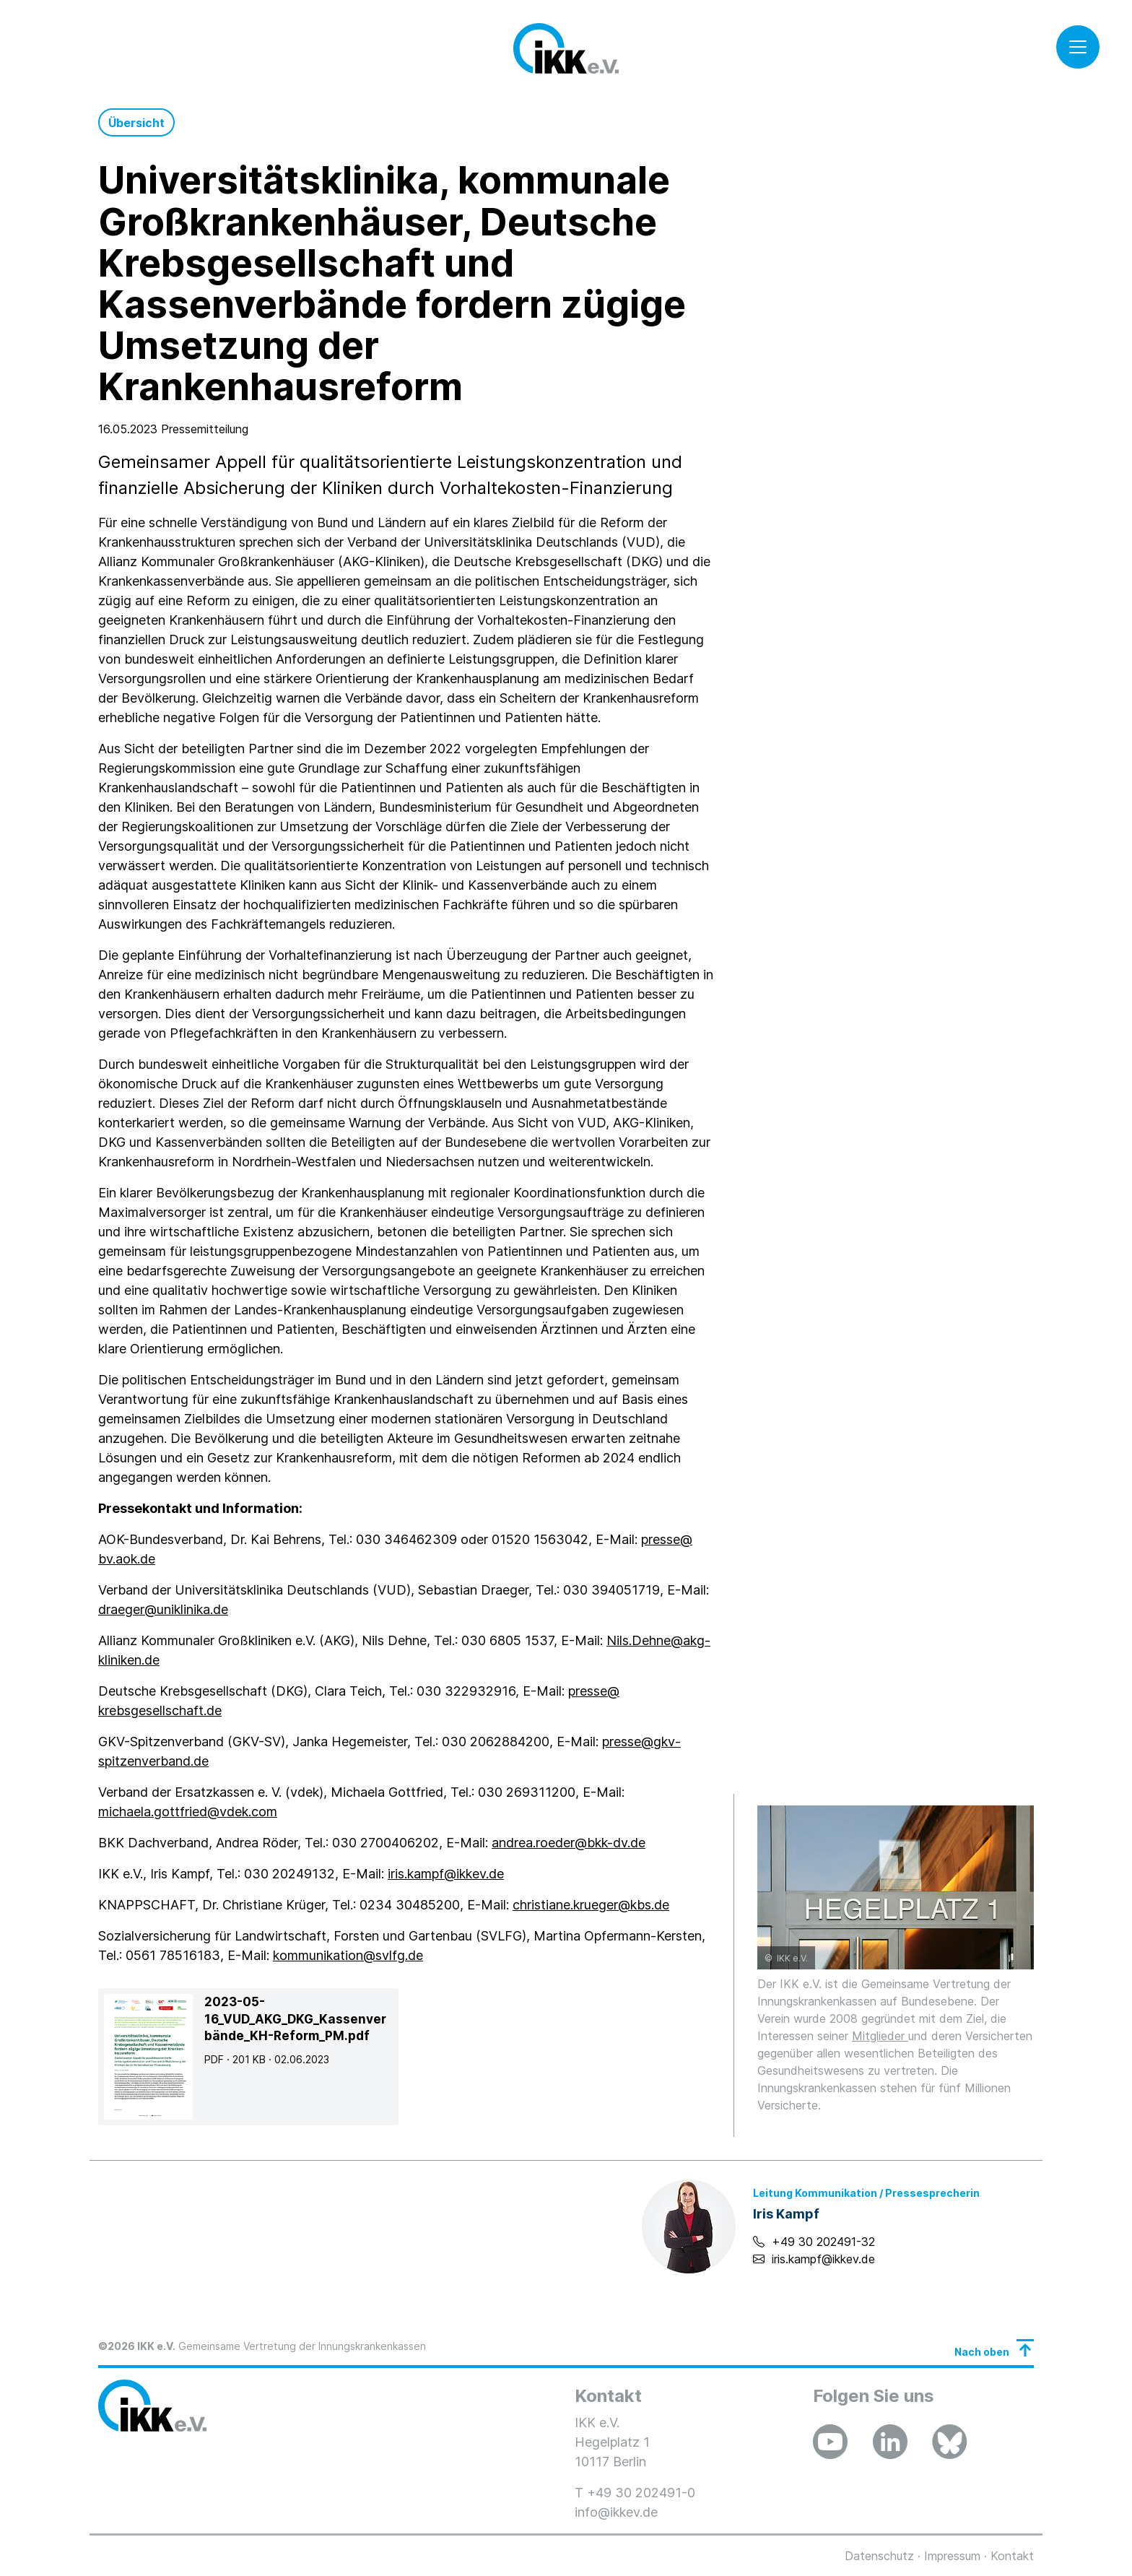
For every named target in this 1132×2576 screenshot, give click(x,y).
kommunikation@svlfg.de (348, 1955)
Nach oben (981, 2352)
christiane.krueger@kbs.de (591, 1904)
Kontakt (1012, 2556)
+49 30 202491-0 (641, 2492)
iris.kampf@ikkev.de (446, 1873)
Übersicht (136, 123)
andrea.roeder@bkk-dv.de (568, 1842)
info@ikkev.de (616, 2512)
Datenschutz (879, 2556)
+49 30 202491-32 (823, 2241)
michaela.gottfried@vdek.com (187, 1811)
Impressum (952, 2556)
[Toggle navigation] (1078, 47)
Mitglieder (880, 2036)
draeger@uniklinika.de (163, 1609)
